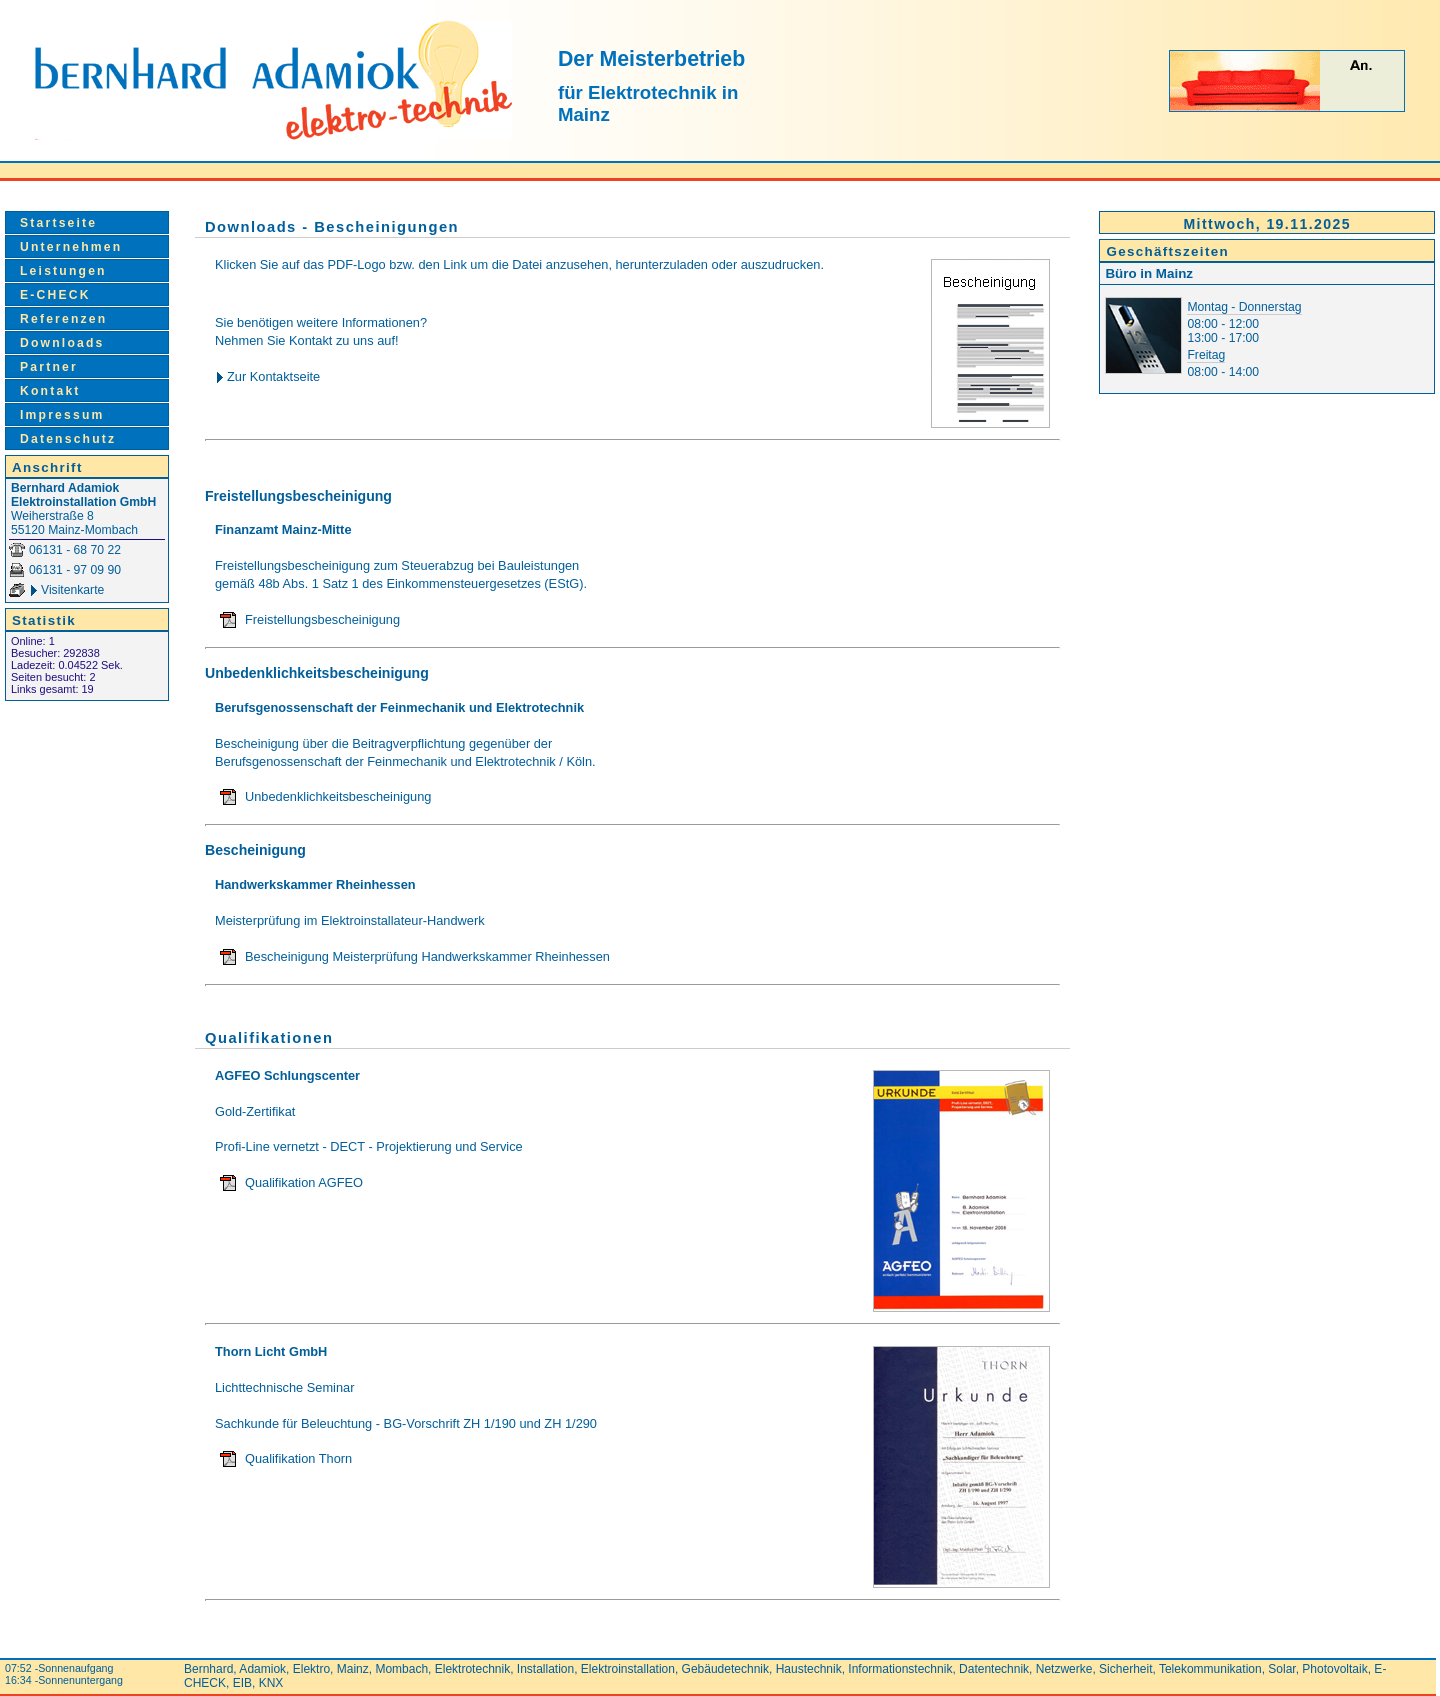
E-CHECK (55, 295)
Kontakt (50, 391)
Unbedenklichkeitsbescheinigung (338, 796)
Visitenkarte (72, 590)
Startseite (58, 223)
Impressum (62, 415)
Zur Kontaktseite (273, 376)
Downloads (62, 343)
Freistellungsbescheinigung (322, 619)
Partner (49, 367)
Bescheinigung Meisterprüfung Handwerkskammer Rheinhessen (427, 956)
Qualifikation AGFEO (304, 1182)
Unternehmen (71, 247)
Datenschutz (68, 439)
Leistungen (63, 271)
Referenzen (63, 319)
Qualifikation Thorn (298, 1458)
